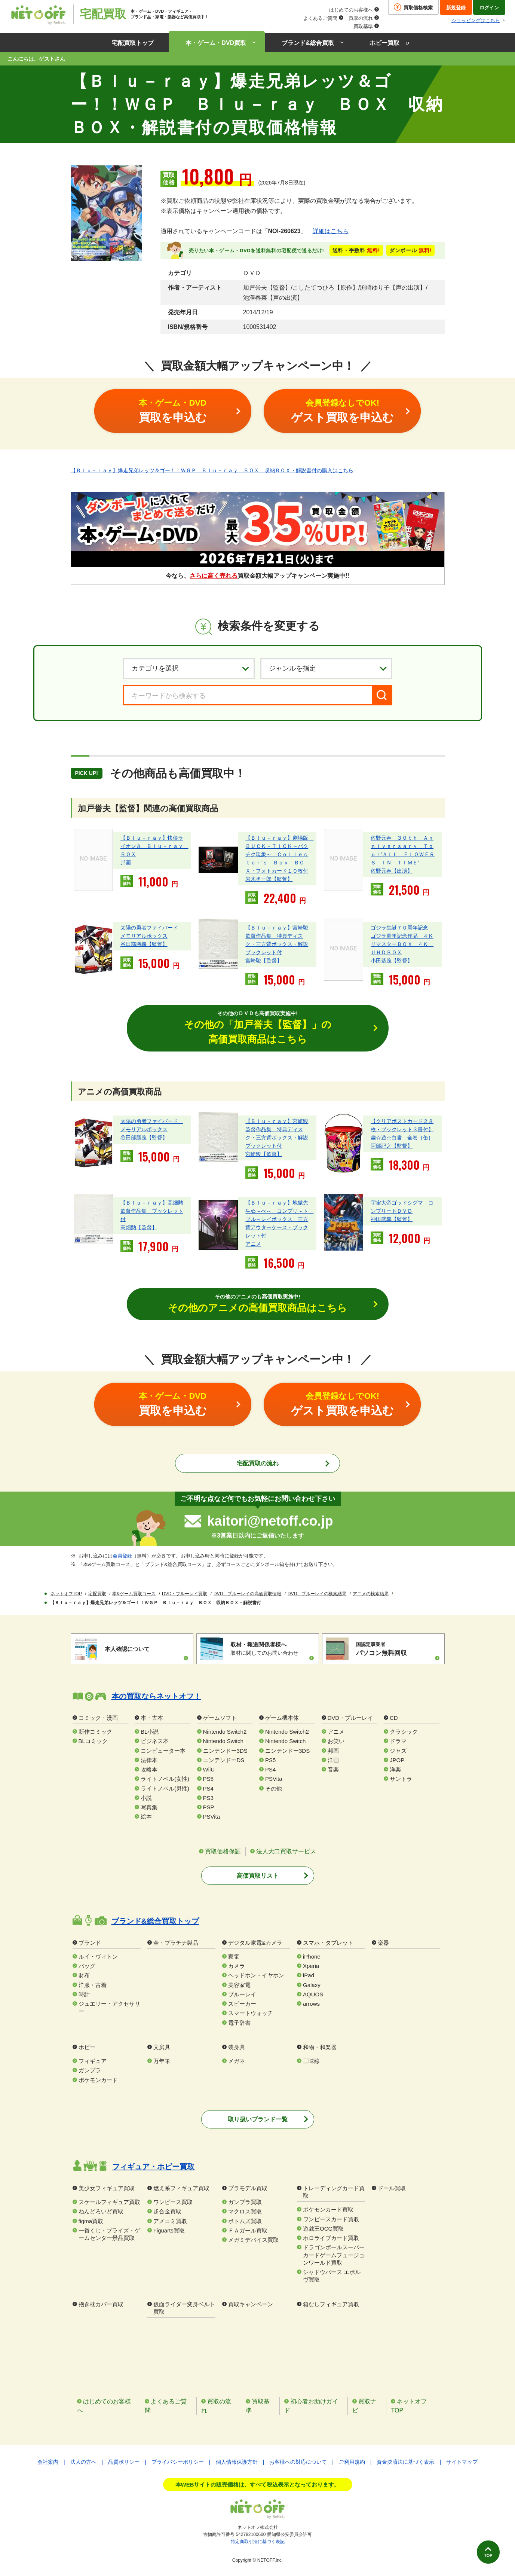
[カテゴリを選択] (189, 668)
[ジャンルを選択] (326, 668)
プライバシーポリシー (177, 2463)
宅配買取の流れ (258, 1464)
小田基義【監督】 (392, 961)
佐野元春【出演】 (392, 871)
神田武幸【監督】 (392, 1220)
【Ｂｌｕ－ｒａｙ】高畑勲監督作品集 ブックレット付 (151, 1211)
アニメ (253, 1244)
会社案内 (47, 2463)
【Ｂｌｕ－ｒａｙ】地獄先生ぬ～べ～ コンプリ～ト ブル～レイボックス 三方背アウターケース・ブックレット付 (279, 1219)
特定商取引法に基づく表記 (258, 2542)
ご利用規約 (352, 2463)
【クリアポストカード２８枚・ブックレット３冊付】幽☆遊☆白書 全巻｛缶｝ (402, 1130)
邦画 (125, 863)
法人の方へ (83, 2463)
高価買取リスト (258, 1876)
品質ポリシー (124, 2463)
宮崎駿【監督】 (263, 961)
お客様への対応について (298, 2463)
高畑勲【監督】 (138, 1228)
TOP (484, 2552)
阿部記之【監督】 (392, 1147)
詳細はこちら (331, 231)
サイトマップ (462, 2463)
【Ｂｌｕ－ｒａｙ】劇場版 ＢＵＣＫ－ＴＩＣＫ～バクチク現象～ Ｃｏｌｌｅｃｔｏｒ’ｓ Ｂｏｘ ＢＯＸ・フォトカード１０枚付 (279, 854)
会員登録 (122, 1556)
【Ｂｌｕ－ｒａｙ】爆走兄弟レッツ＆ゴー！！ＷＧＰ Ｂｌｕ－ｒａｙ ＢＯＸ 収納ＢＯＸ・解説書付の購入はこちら (212, 470)
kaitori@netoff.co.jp (270, 1522)
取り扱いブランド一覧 (258, 2120)
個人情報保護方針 (237, 2463)
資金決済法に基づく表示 (405, 2463)
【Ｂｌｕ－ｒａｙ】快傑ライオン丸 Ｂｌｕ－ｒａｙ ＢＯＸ (154, 846)
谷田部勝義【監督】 (144, 944)
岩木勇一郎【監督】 (268, 879)
